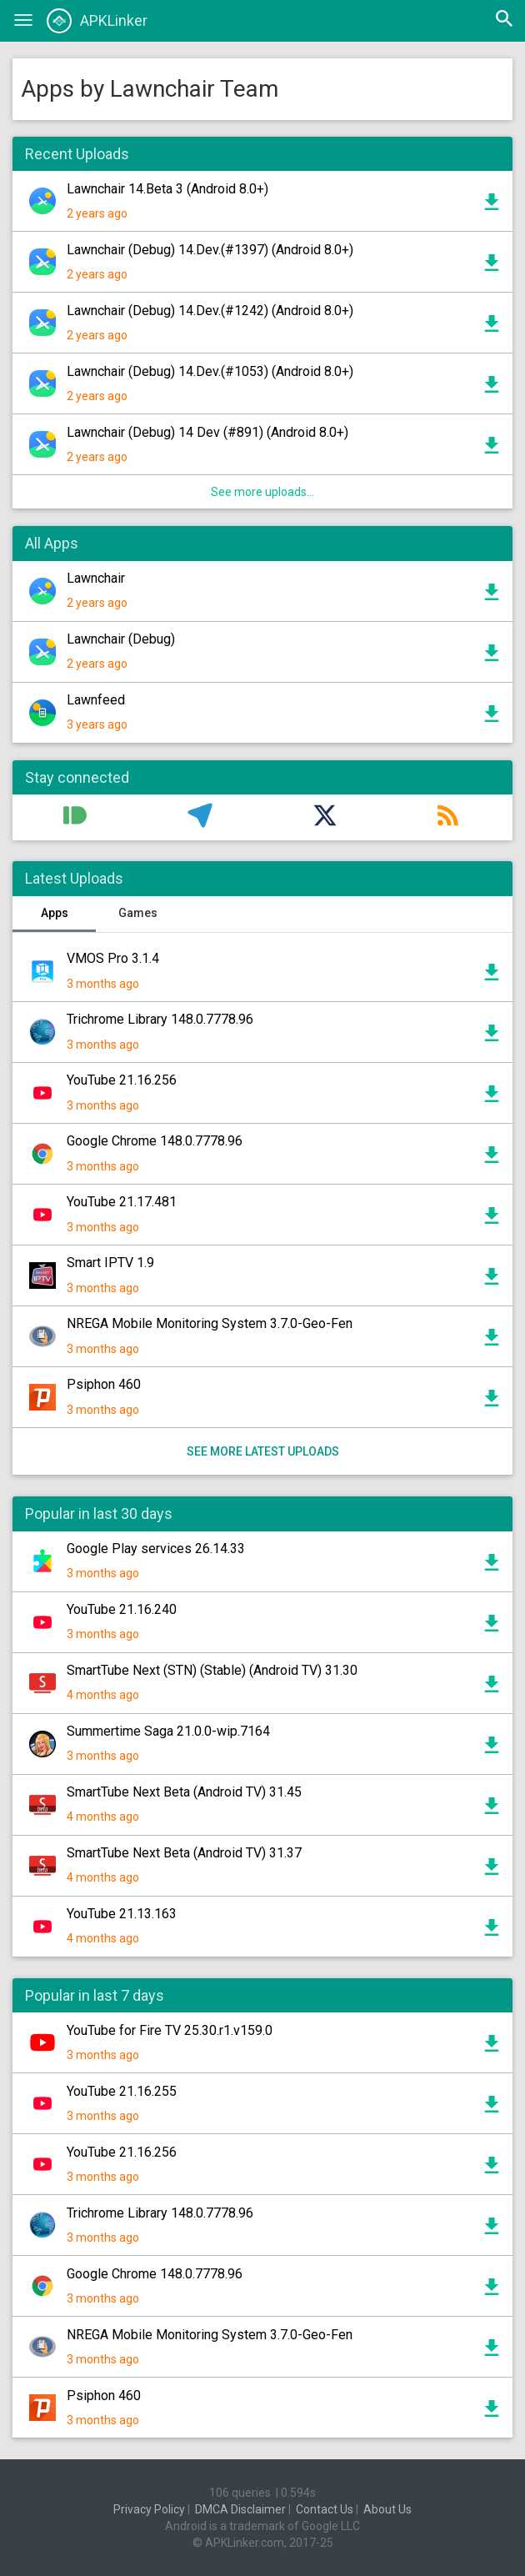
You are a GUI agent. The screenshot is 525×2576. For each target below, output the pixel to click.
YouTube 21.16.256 (122, 1080)
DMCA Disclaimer (240, 2509)
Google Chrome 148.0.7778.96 (154, 1141)
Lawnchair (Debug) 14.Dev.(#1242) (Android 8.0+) (210, 310)
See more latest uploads (263, 1451)
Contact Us (324, 2509)
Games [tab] (138, 913)
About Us (387, 2509)
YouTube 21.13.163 (122, 1914)
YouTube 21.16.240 (122, 1609)
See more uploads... (262, 492)
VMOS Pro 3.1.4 (113, 958)
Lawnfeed (96, 700)
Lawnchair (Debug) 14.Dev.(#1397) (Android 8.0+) (210, 250)
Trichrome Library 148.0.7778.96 (160, 1019)
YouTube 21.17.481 (122, 1202)
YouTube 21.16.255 (122, 2091)
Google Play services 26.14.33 (156, 1548)
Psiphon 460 (104, 1384)
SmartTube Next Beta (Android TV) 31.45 (184, 1792)
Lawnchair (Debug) (121, 639)
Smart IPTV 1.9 (110, 1262)
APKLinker (97, 20)
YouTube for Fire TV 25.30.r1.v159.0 (169, 2030)
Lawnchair (96, 578)
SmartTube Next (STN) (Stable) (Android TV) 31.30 (212, 1670)
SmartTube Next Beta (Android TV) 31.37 (184, 1853)
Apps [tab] (54, 913)
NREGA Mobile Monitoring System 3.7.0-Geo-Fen (209, 1323)
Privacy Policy (149, 2509)
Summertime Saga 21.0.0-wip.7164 (168, 1731)
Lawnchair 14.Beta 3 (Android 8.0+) (167, 189)
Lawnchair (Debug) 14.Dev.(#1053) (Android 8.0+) (210, 371)
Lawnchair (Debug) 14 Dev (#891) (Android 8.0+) (207, 432)
